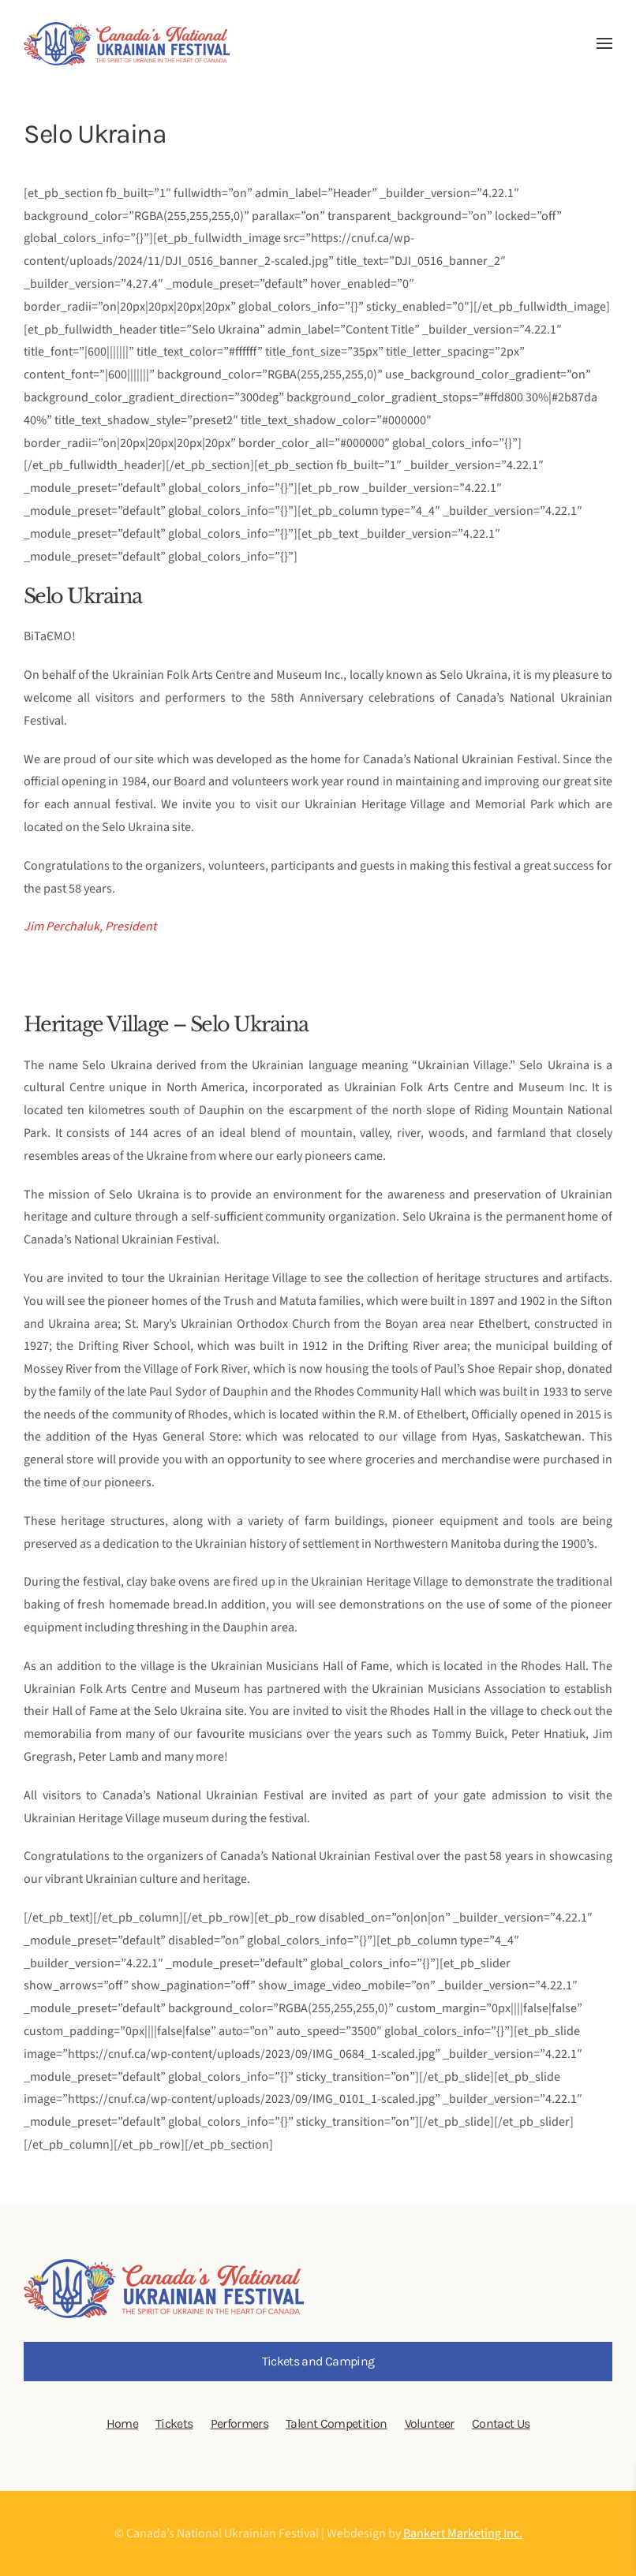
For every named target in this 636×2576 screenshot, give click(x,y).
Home (122, 2423)
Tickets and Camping (318, 2361)
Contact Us (501, 2423)
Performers (240, 2423)
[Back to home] (127, 43)
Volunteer (430, 2423)
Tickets (174, 2423)
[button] (604, 43)
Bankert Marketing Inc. (462, 2533)
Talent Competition (336, 2423)
